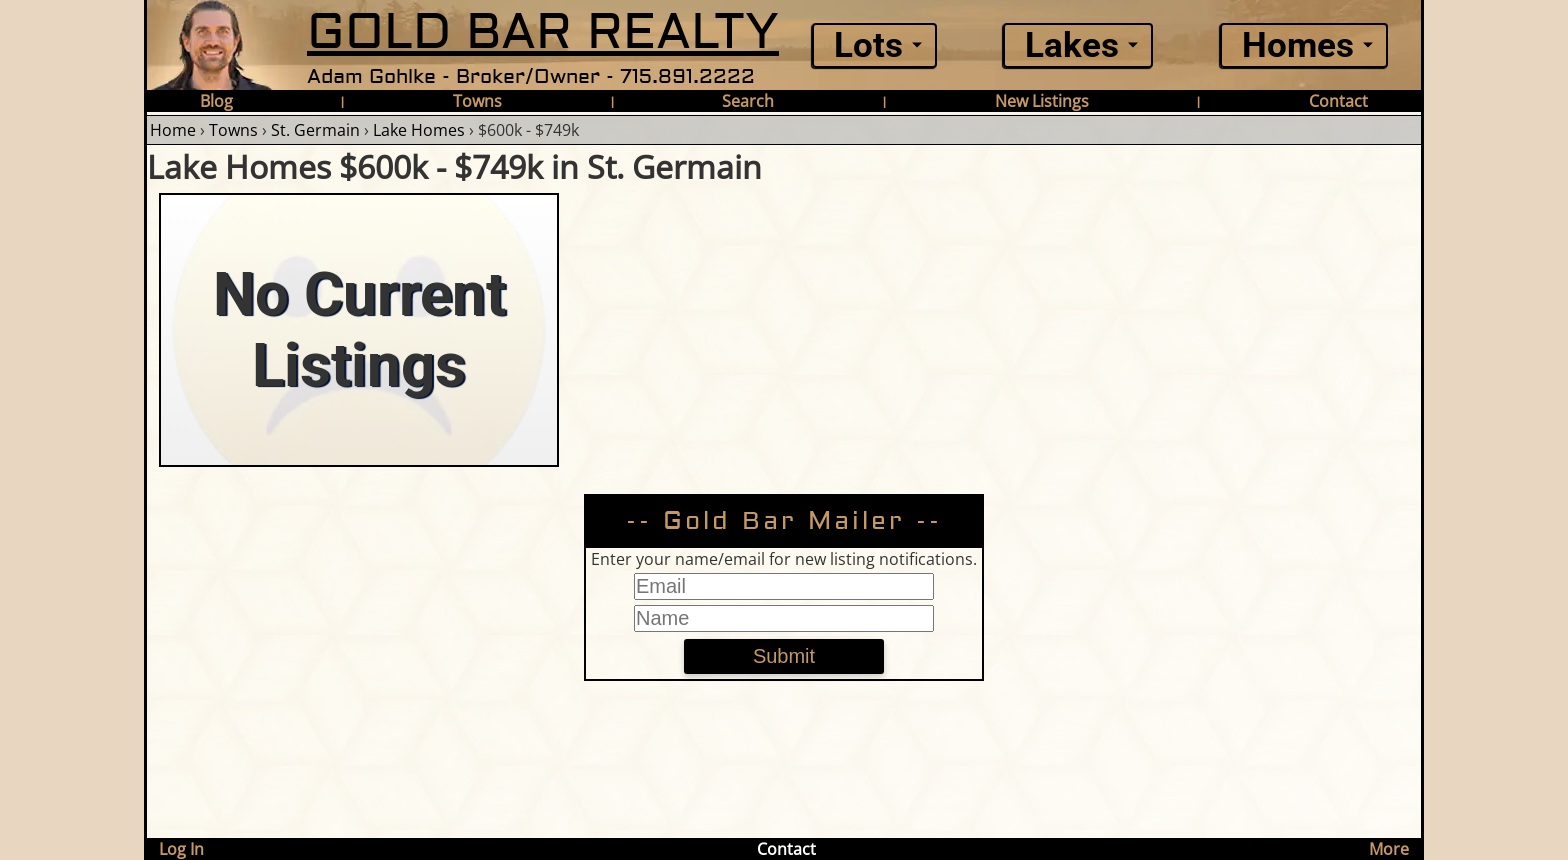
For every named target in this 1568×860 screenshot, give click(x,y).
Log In (181, 849)
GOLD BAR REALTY (543, 32)
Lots (868, 45)
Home (173, 130)
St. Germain (315, 130)
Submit (784, 656)
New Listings (1042, 101)
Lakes (1072, 45)
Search (748, 101)
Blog (216, 101)
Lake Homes (419, 130)
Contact (1338, 101)
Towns (477, 101)
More (1389, 849)
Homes (1298, 45)
